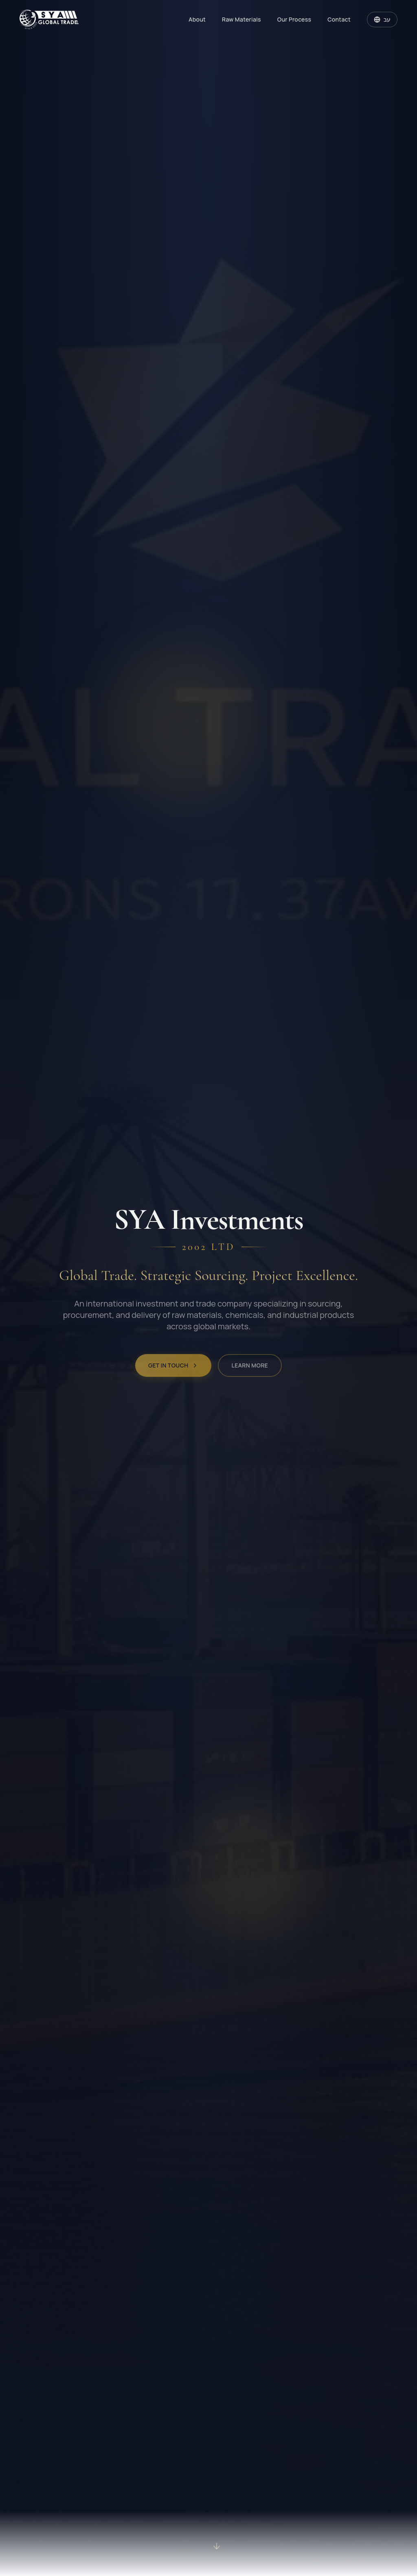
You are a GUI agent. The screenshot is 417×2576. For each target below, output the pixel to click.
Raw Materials (241, 19)
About (197, 19)
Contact (339, 19)
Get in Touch (173, 1372)
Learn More (250, 1372)
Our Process (294, 19)
